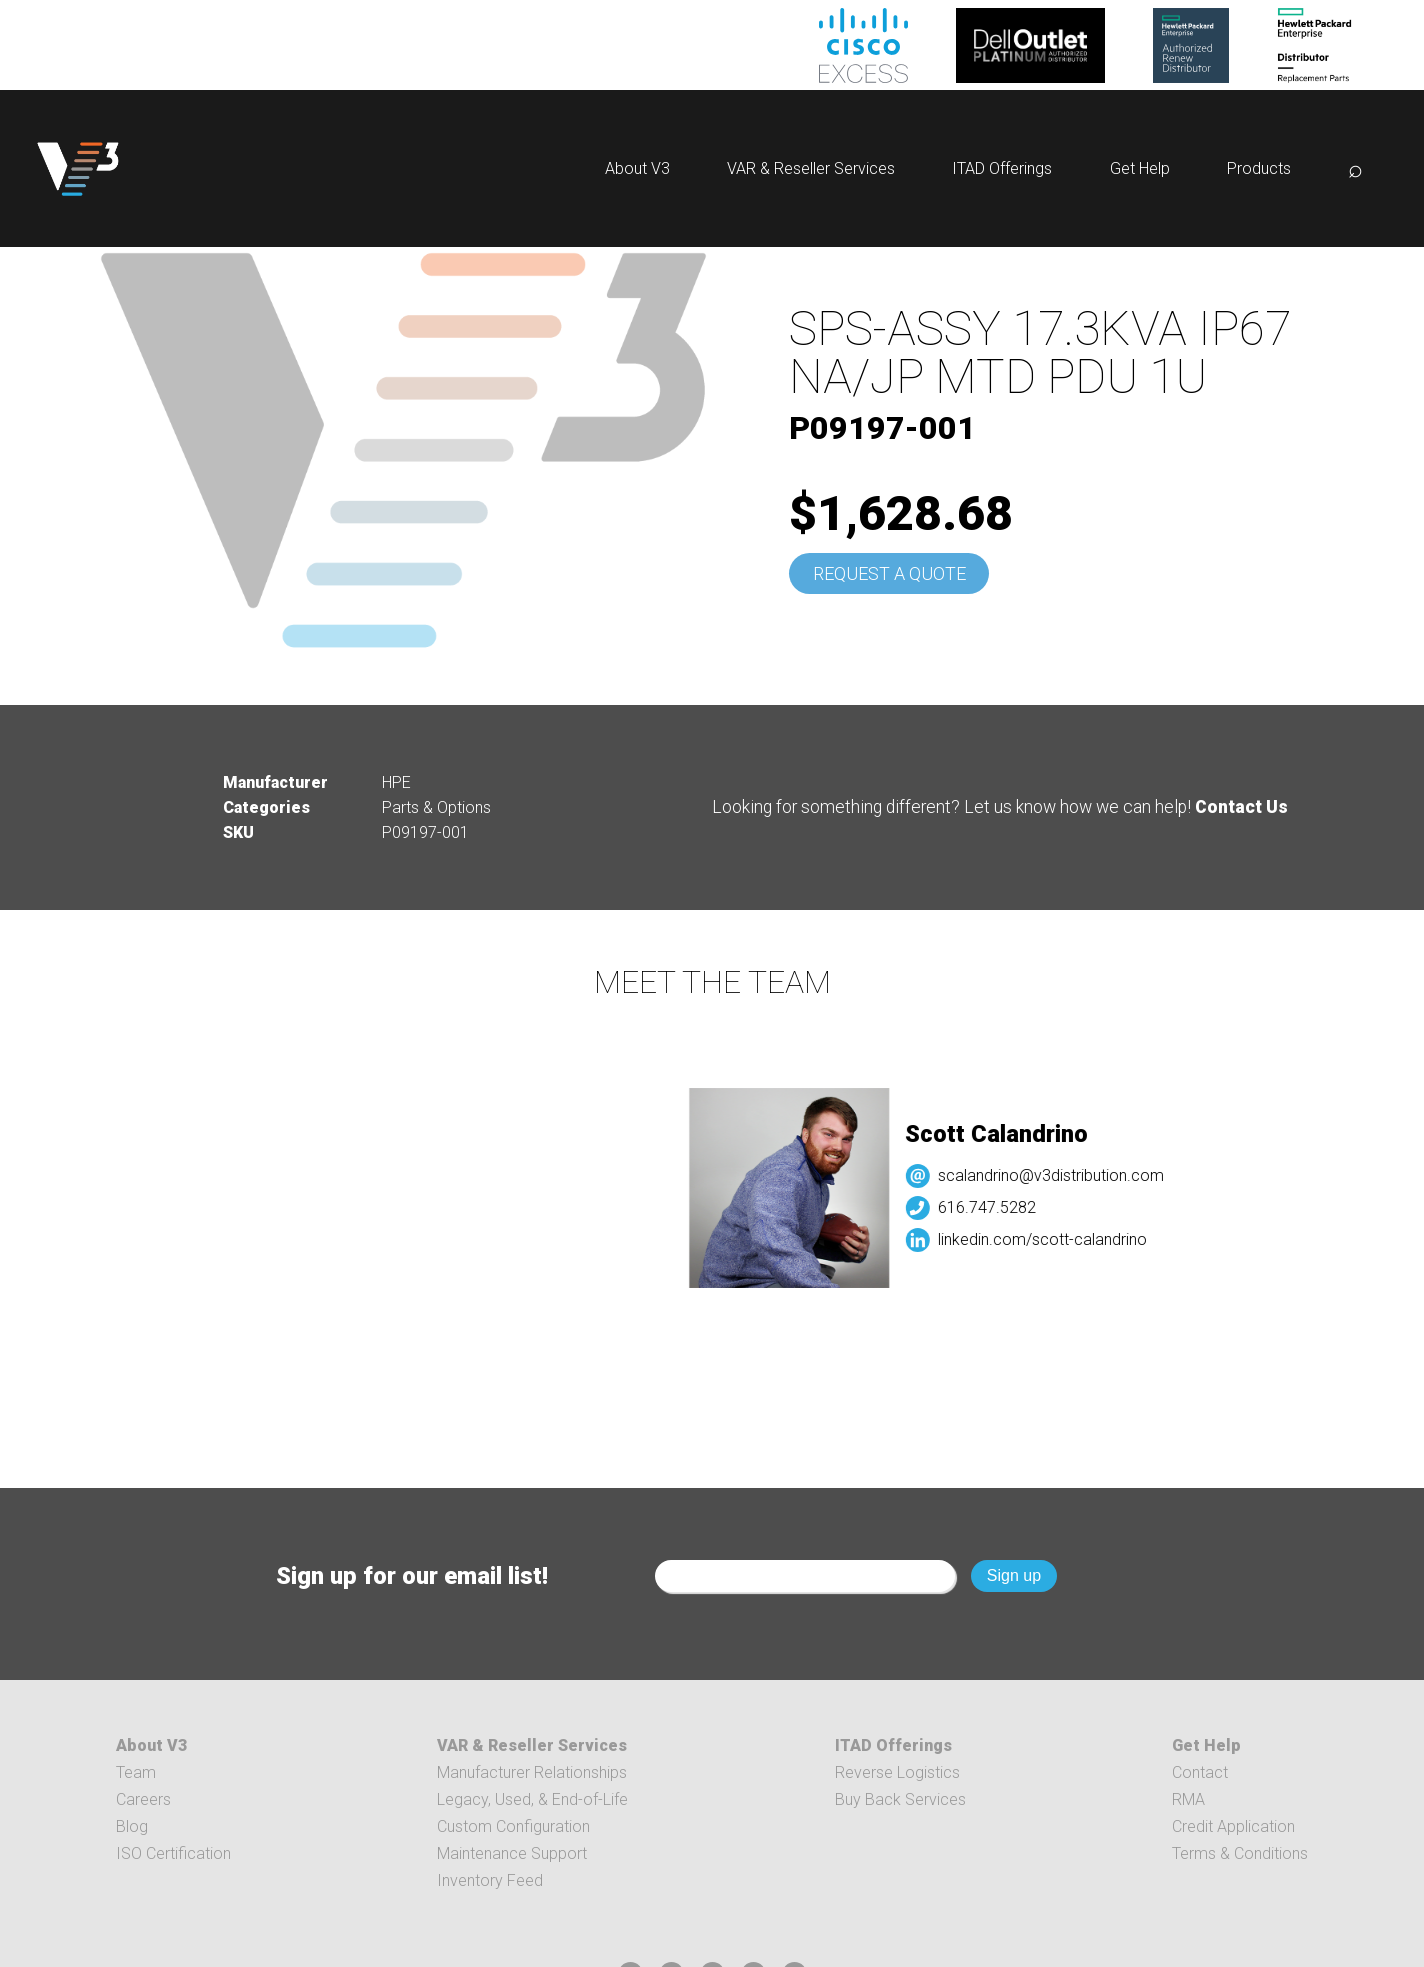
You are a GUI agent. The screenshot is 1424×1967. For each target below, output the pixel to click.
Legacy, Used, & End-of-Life (532, 1799)
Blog (132, 1826)
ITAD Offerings (1002, 168)
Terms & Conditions (1240, 1853)
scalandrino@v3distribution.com (1065, 1175)
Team (136, 1772)
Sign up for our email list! (412, 1576)
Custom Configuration (513, 1826)
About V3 (637, 168)
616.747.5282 (1001, 1207)
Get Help (1140, 168)
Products (1259, 168)
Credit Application (1233, 1826)
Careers (143, 1799)
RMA (1188, 1799)
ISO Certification (173, 1853)
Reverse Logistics (897, 1772)
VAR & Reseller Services (811, 168)
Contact (1200, 1772)
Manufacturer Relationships (532, 1772)
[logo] (78, 168)
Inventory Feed (490, 1880)
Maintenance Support (512, 1853)
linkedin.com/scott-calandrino (1056, 1239)
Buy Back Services (900, 1799)
